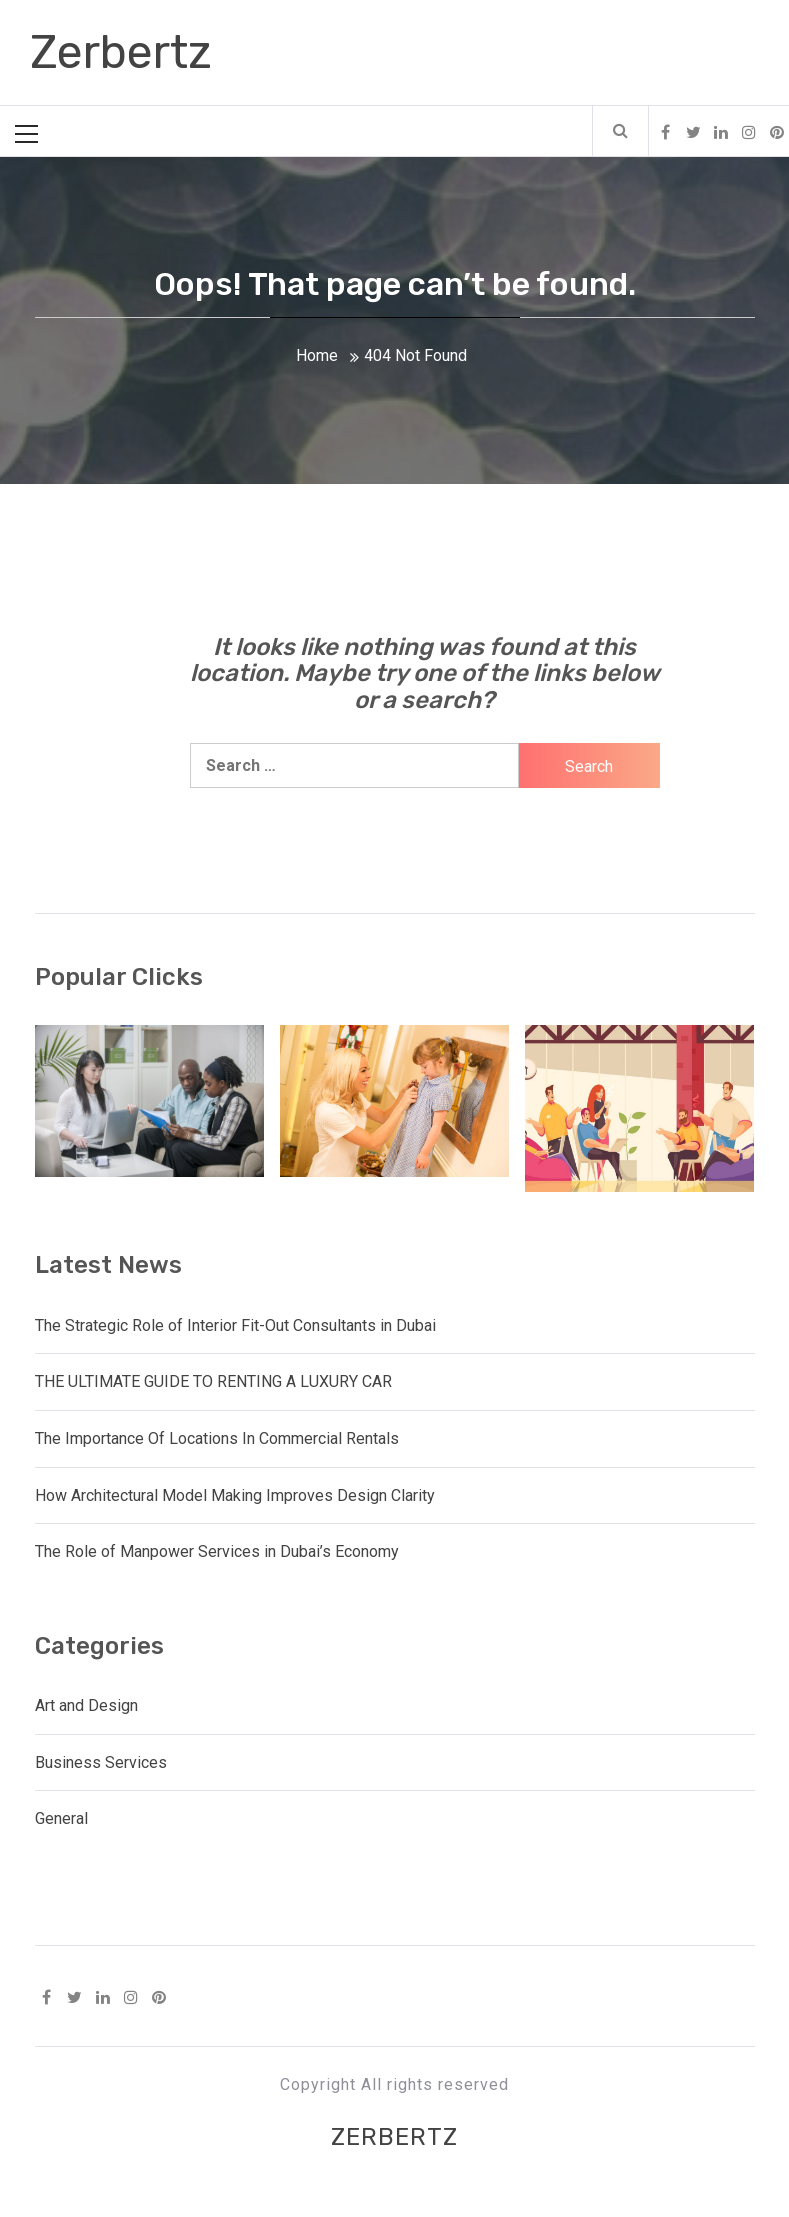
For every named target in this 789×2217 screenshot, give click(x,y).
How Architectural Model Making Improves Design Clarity (235, 1495)
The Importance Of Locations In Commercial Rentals (217, 1438)
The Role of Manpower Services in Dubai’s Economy (217, 1551)
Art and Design (86, 1705)
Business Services (101, 1762)
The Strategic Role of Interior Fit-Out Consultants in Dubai (235, 1325)
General (61, 1818)
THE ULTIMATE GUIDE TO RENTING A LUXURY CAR (213, 1381)
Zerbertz (121, 52)
